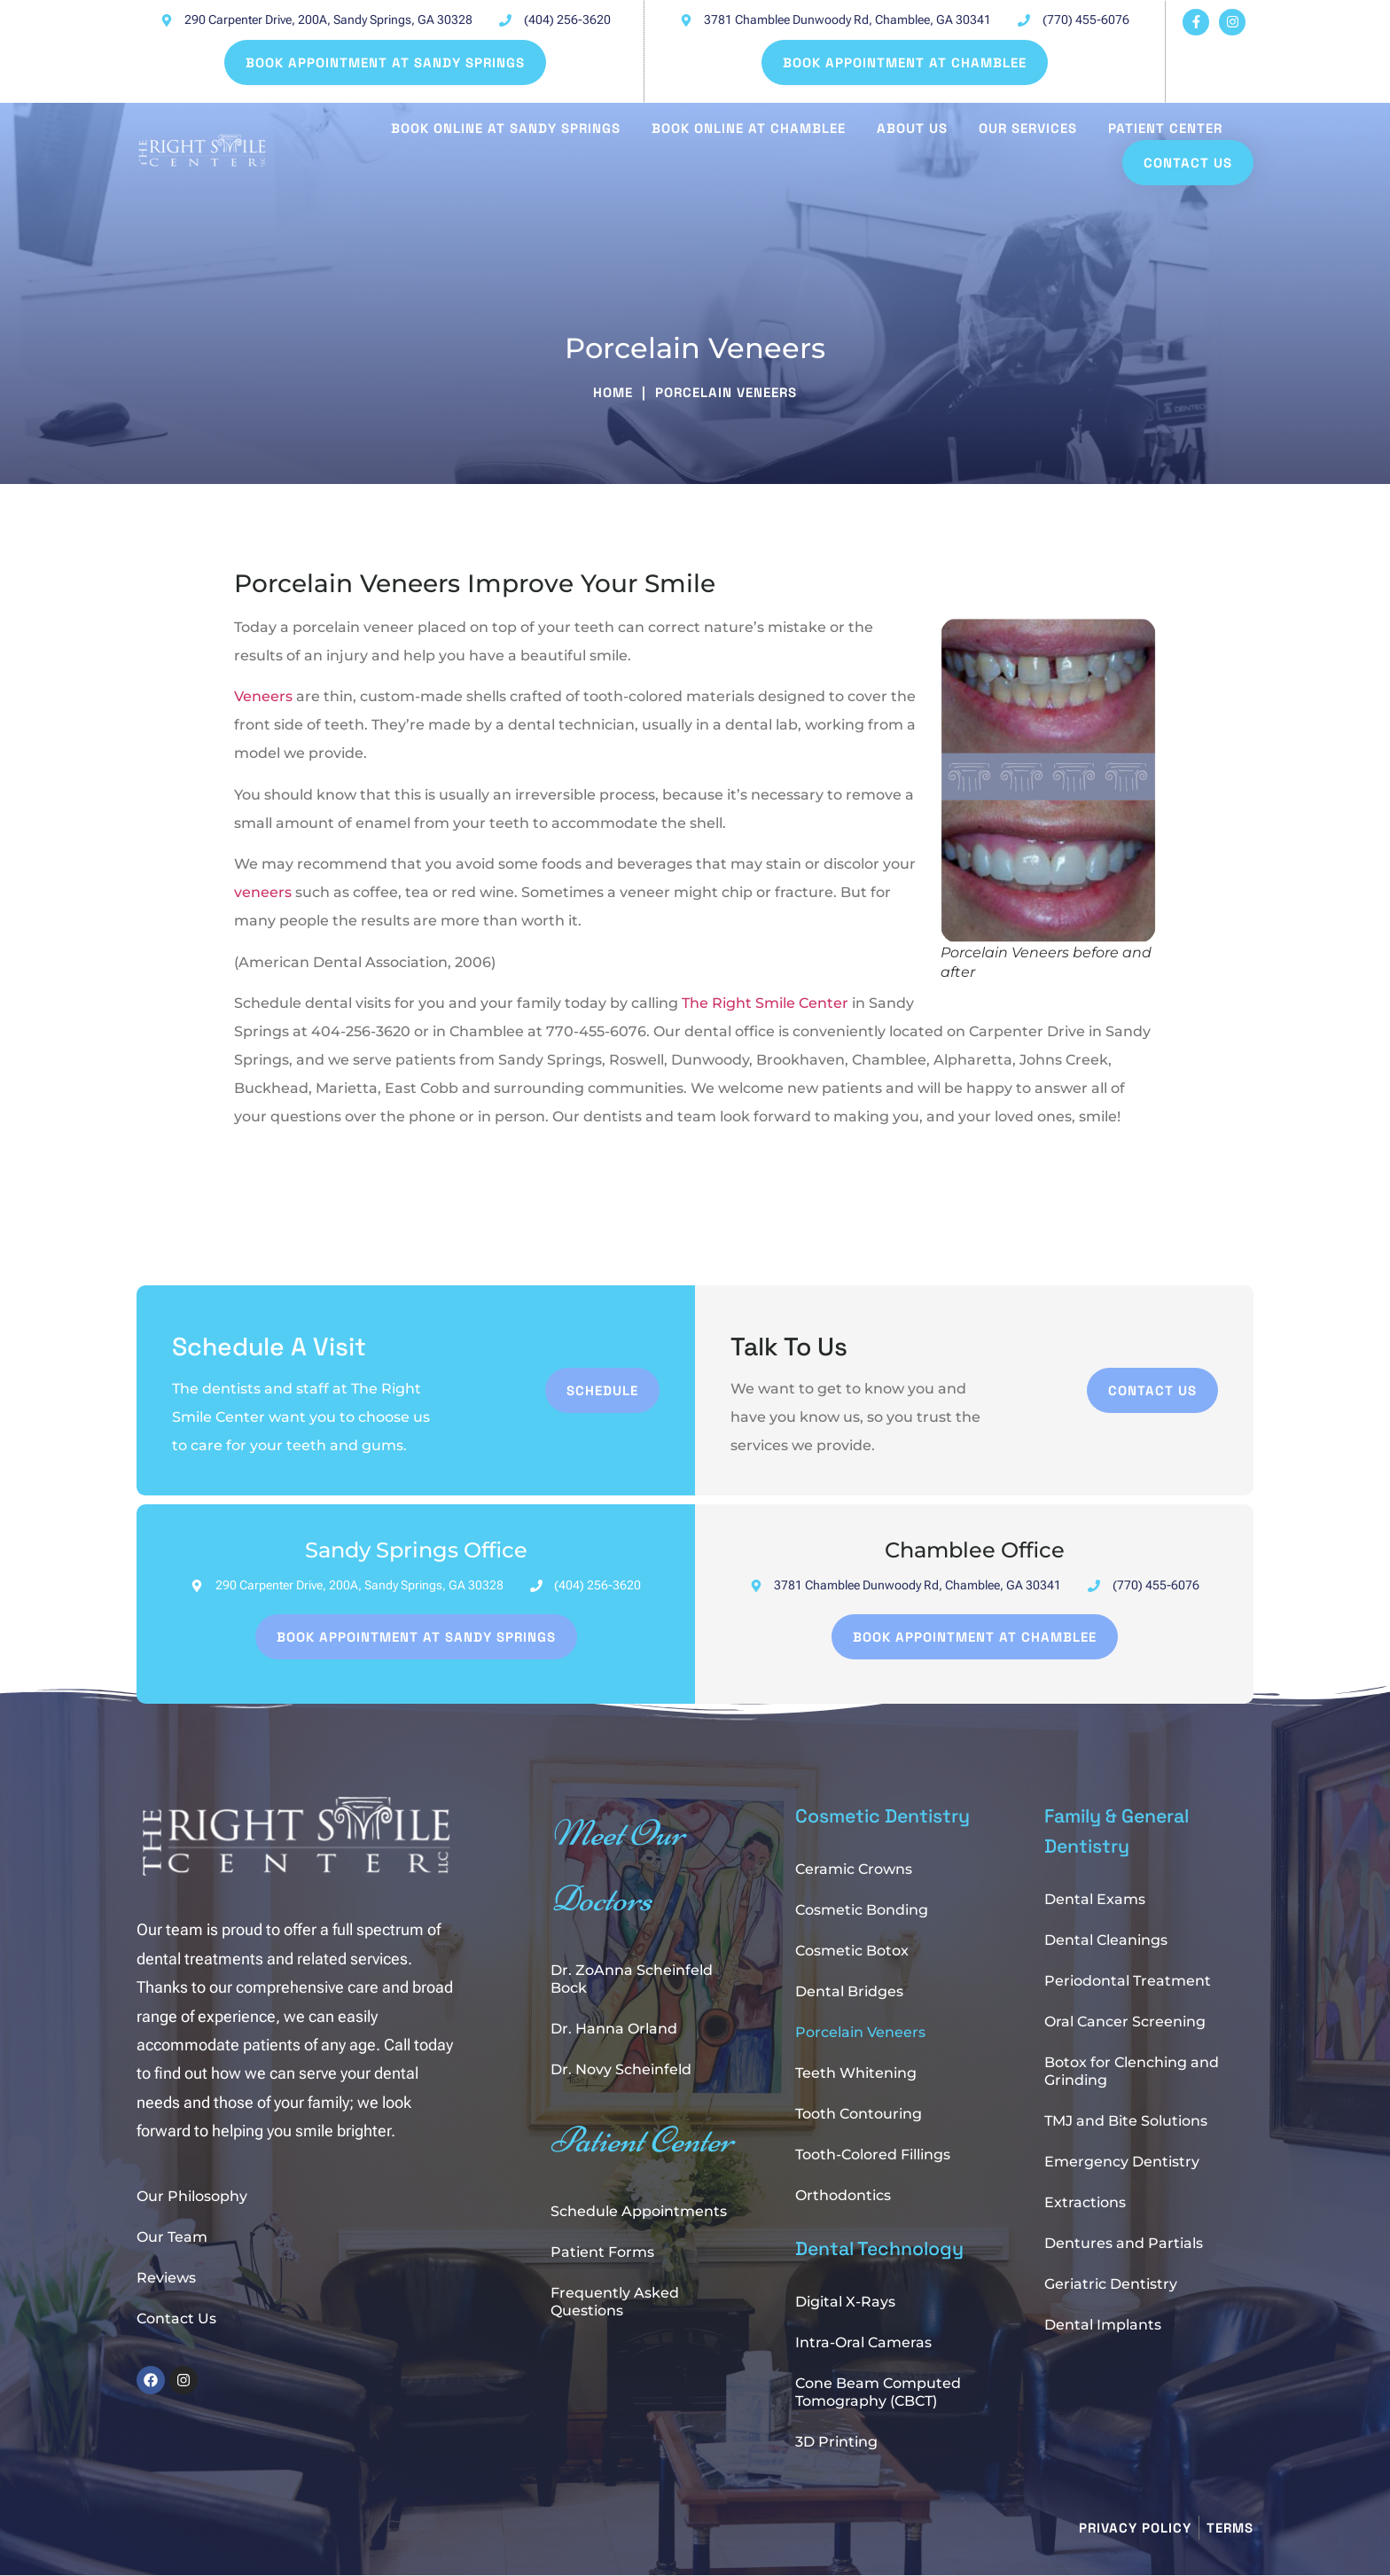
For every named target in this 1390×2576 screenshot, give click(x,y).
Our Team (172, 2237)
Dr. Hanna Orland (614, 2028)
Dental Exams (1094, 1899)
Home (613, 392)
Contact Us (176, 2318)
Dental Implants (1102, 2324)
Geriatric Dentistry (1110, 2283)
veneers (263, 892)
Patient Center (1165, 128)
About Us (912, 128)
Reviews (166, 2277)
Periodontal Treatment (1127, 1980)
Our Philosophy (192, 2196)
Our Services (1028, 128)
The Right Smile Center (765, 1003)
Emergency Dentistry (1121, 2161)
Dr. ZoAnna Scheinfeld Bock (632, 1979)
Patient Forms (602, 2252)
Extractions (1085, 2202)
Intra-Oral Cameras (863, 2342)
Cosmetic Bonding (861, 1909)
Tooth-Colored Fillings (872, 2154)
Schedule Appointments (639, 2211)
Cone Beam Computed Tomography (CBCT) (878, 2392)
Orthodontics (843, 2195)
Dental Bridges (849, 1991)
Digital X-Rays (845, 2301)
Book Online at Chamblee (749, 128)
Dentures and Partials (1123, 2243)
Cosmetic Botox (852, 1950)
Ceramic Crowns (853, 1869)
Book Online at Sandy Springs (506, 128)
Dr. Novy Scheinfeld (621, 2069)
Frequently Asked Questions (615, 2301)
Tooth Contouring (858, 2113)
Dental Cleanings (1105, 1940)
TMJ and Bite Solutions (1125, 2120)
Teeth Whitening (856, 2073)
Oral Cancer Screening (1125, 2021)
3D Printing (836, 2441)
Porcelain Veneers (860, 2032)
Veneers (263, 696)
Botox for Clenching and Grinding (1131, 2071)
